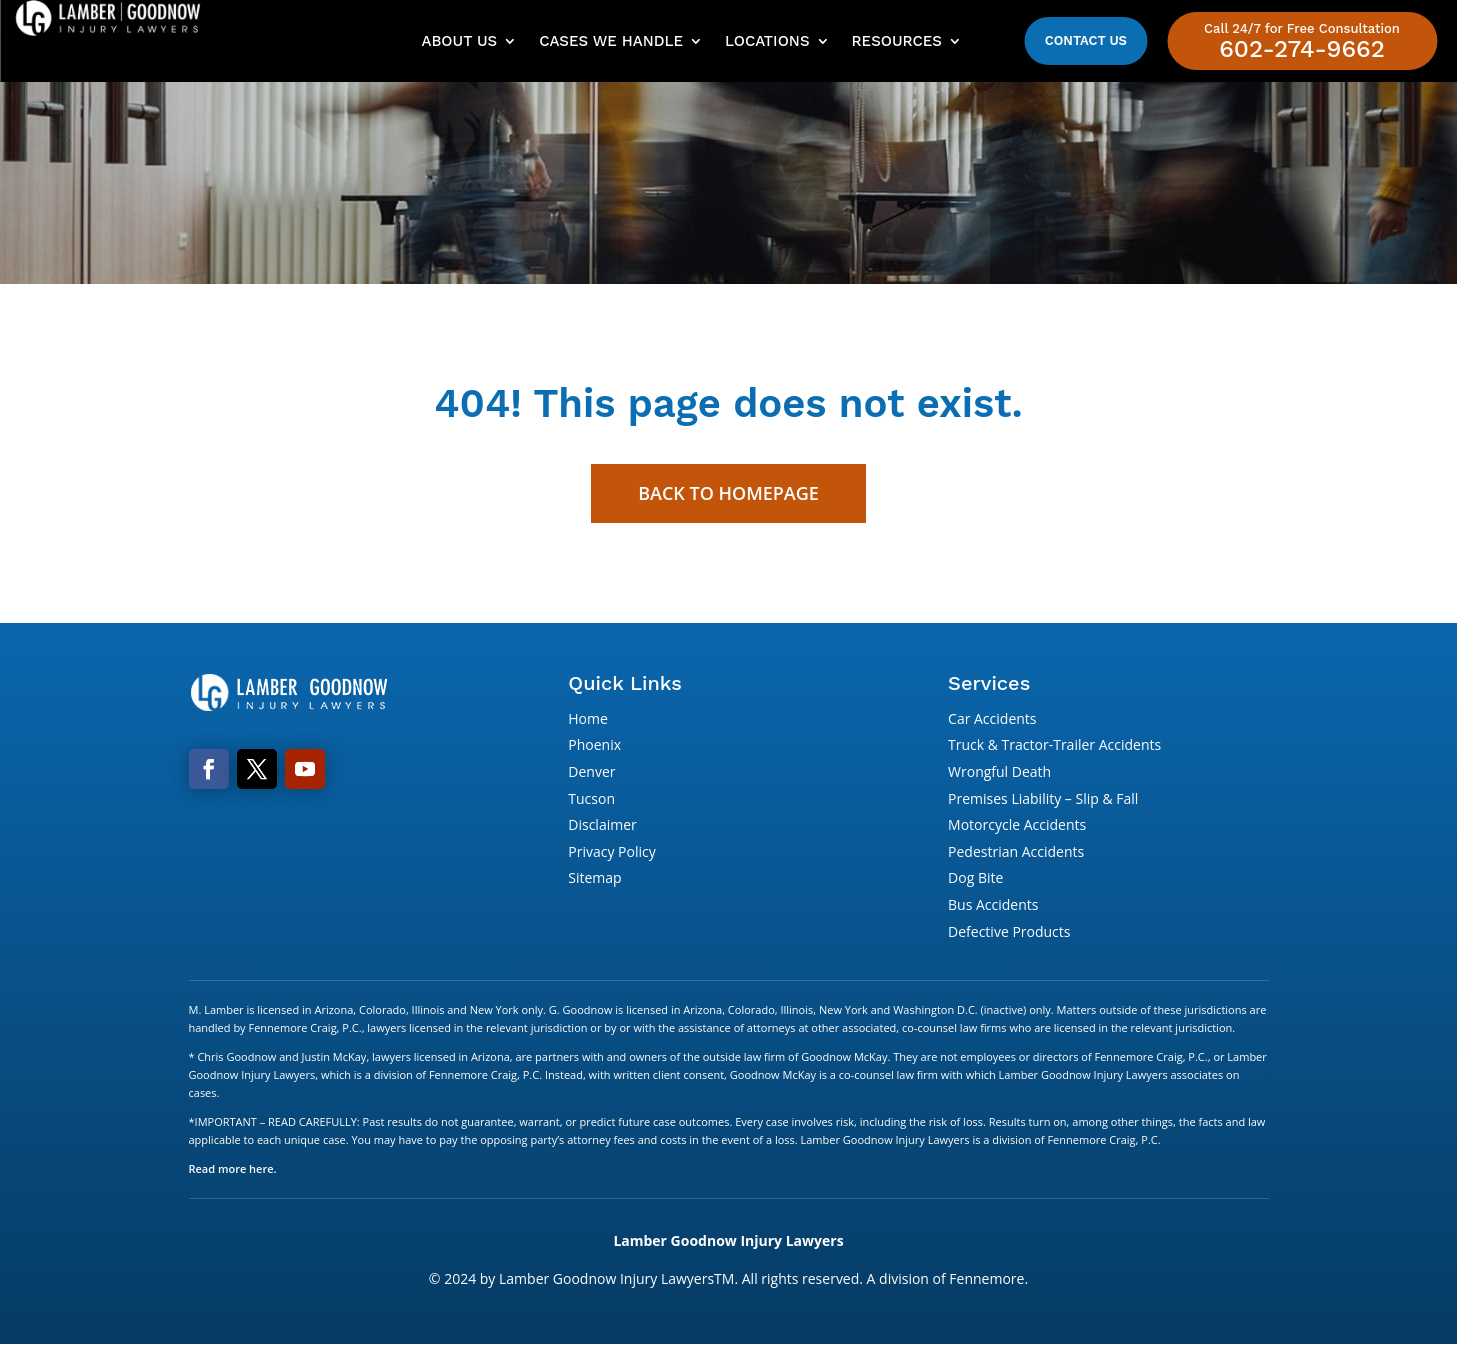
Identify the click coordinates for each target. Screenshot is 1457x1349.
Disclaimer (602, 828)
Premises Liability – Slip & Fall (1043, 801)
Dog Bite (975, 881)
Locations (767, 41)
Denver (591, 774)
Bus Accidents (993, 907)
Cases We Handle (611, 41)
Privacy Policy (611, 854)
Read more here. (233, 1172)
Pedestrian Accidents (1016, 854)
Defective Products (1009, 934)
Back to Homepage (728, 495)
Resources (897, 41)
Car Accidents (992, 721)
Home (588, 721)
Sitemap (594, 881)
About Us (459, 41)
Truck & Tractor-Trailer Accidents (1054, 748)
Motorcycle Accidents (1017, 828)
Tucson (591, 801)
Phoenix (594, 748)
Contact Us (1086, 40)
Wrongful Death (999, 774)
